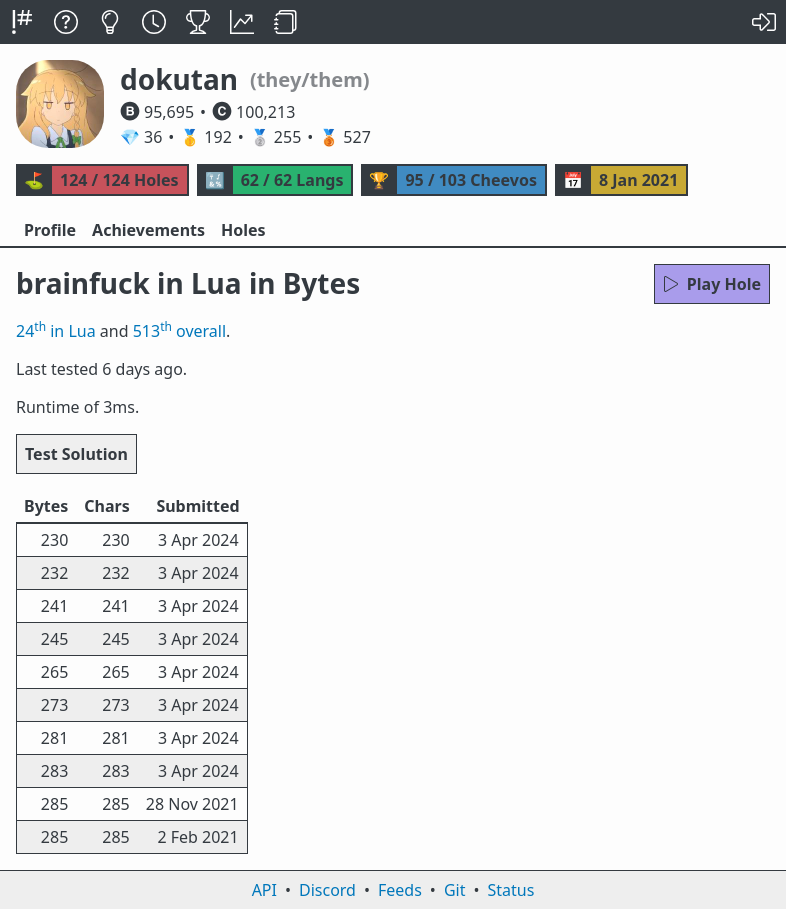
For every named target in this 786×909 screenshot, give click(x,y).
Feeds (400, 890)
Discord (327, 890)
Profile (50, 230)
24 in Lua (56, 331)
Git (455, 890)
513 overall (179, 331)
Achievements (148, 230)
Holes (243, 230)
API (264, 890)
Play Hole (712, 284)
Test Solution (76, 454)
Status (510, 890)
